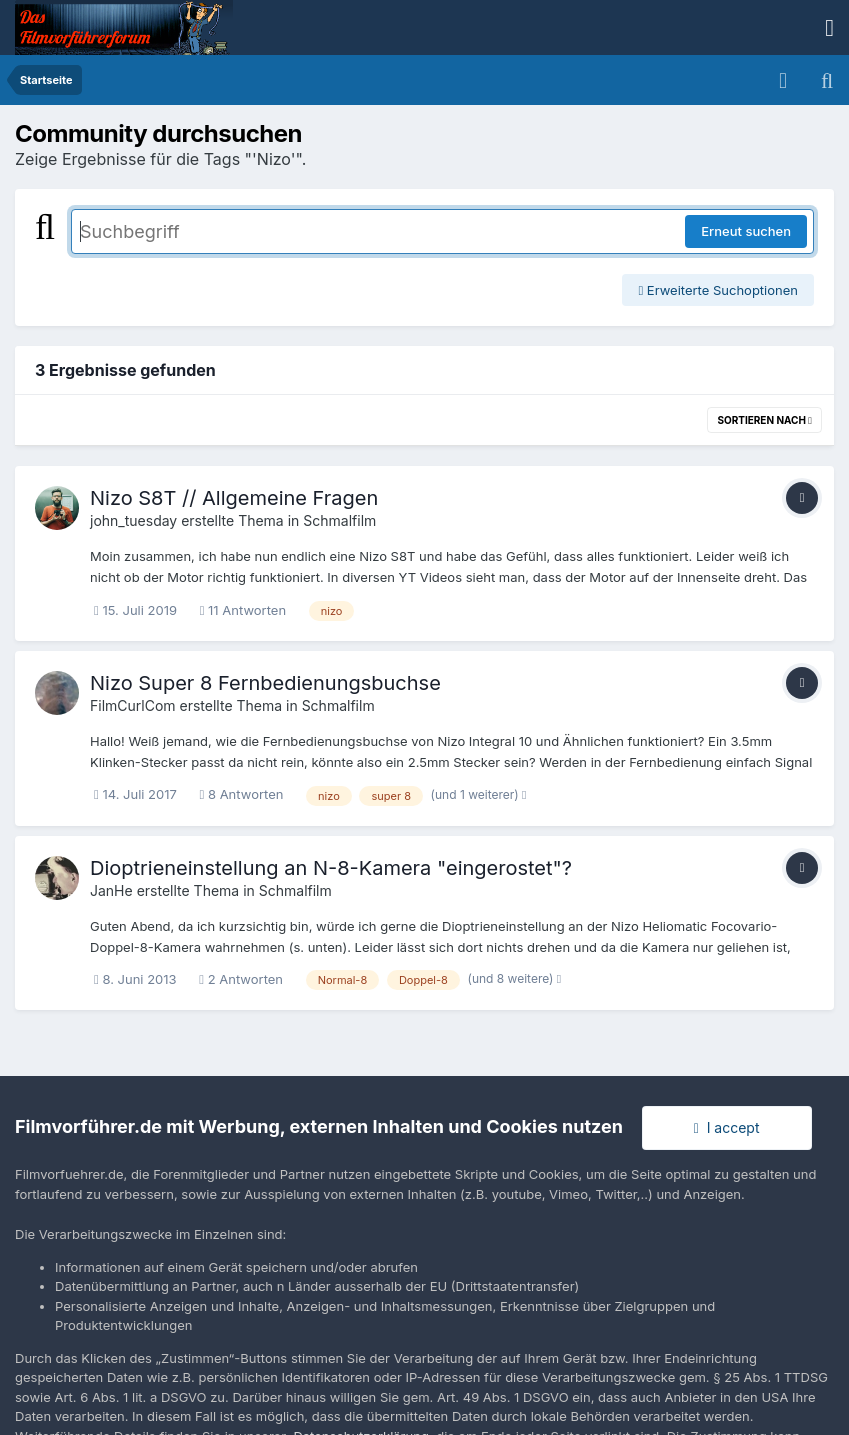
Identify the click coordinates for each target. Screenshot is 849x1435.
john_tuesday (133, 520)
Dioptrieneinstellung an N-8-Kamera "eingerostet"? (331, 868)
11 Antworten (243, 610)
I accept (727, 1127)
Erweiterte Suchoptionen (718, 290)
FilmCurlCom (133, 705)
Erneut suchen (746, 231)
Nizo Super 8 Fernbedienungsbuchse (265, 683)
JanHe (111, 890)
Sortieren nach (764, 420)
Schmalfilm (339, 520)
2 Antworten (241, 979)
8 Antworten (242, 794)
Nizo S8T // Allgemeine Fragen (234, 498)
